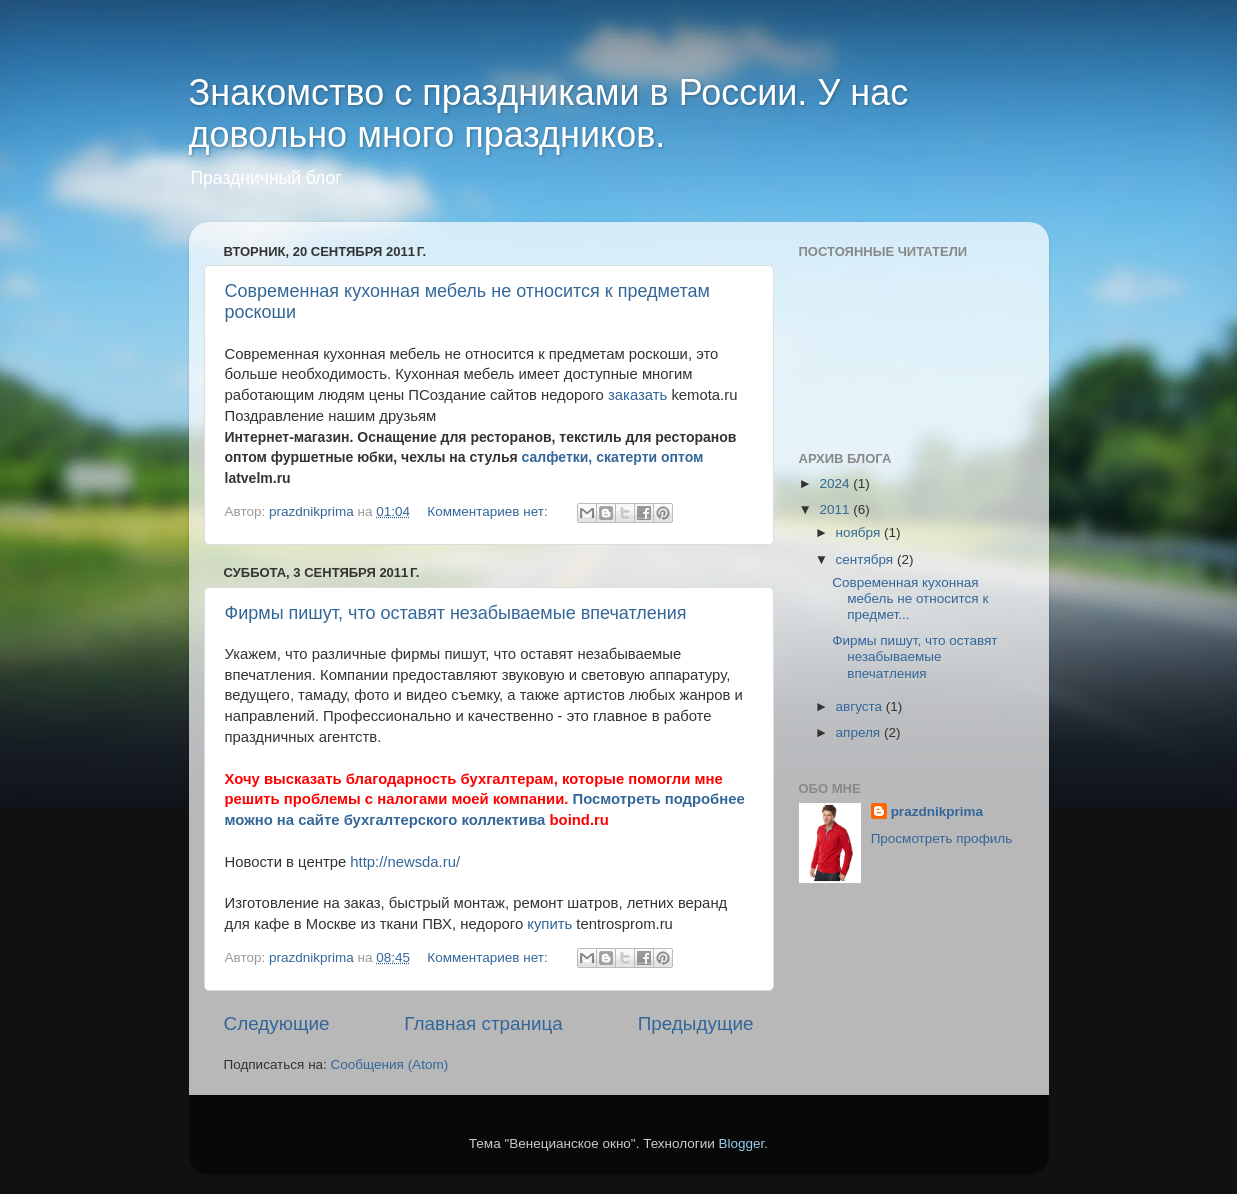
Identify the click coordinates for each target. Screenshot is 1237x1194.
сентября (866, 559)
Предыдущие (696, 1023)
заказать (637, 395)
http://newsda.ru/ (405, 862)
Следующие (277, 1023)
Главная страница (483, 1023)
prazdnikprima (937, 811)
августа (861, 706)
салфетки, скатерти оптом (613, 457)
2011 (836, 509)
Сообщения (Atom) (390, 1064)
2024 (836, 483)
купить (549, 924)
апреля (860, 732)
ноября (860, 532)
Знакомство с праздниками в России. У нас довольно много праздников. (549, 113)
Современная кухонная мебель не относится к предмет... (910, 598)
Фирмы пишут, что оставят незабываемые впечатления (456, 613)
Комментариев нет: (489, 511)
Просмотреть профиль (942, 838)
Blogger (742, 1143)
